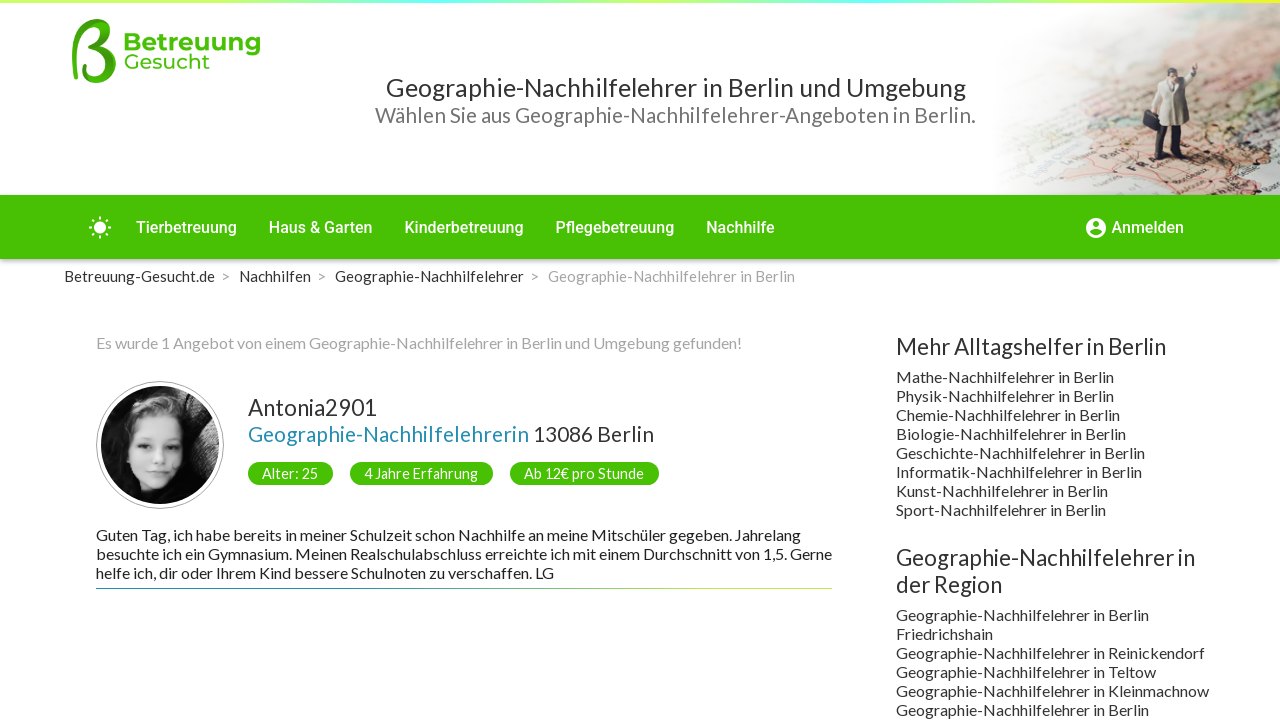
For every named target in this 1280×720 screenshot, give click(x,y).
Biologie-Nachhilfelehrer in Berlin (1011, 433)
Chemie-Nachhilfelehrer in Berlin (1008, 414)
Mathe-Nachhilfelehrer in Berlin (1005, 376)
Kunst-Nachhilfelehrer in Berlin (1002, 490)
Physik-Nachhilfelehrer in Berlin (1005, 395)
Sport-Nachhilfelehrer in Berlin (1001, 509)
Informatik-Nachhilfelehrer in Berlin (1019, 471)
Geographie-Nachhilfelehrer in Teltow (1026, 671)
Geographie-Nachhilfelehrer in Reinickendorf (1050, 652)
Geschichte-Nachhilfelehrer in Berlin (1020, 452)
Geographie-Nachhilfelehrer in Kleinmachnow (1052, 690)
